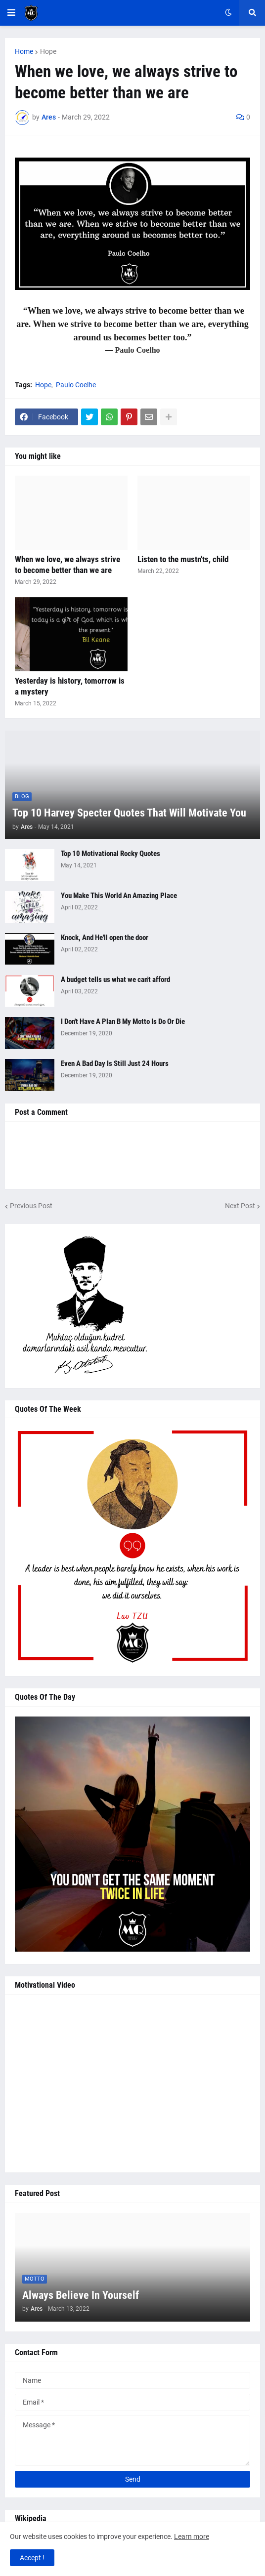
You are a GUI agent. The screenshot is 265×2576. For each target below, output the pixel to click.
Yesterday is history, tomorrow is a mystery (70, 686)
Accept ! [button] (32, 2558)
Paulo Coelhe (76, 384)
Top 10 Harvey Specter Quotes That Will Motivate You (129, 813)
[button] (11, 12)
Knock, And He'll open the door (104, 937)
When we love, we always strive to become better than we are (67, 564)
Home (24, 51)
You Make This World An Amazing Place (119, 895)
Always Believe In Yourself (80, 2295)
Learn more (191, 2536)
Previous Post (31, 1206)
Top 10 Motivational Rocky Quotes (110, 853)
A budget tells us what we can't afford (115, 979)
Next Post (240, 1206)
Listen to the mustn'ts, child (182, 559)
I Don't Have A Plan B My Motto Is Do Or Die (123, 1021)
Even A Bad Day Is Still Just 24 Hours (115, 1063)
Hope (48, 51)
